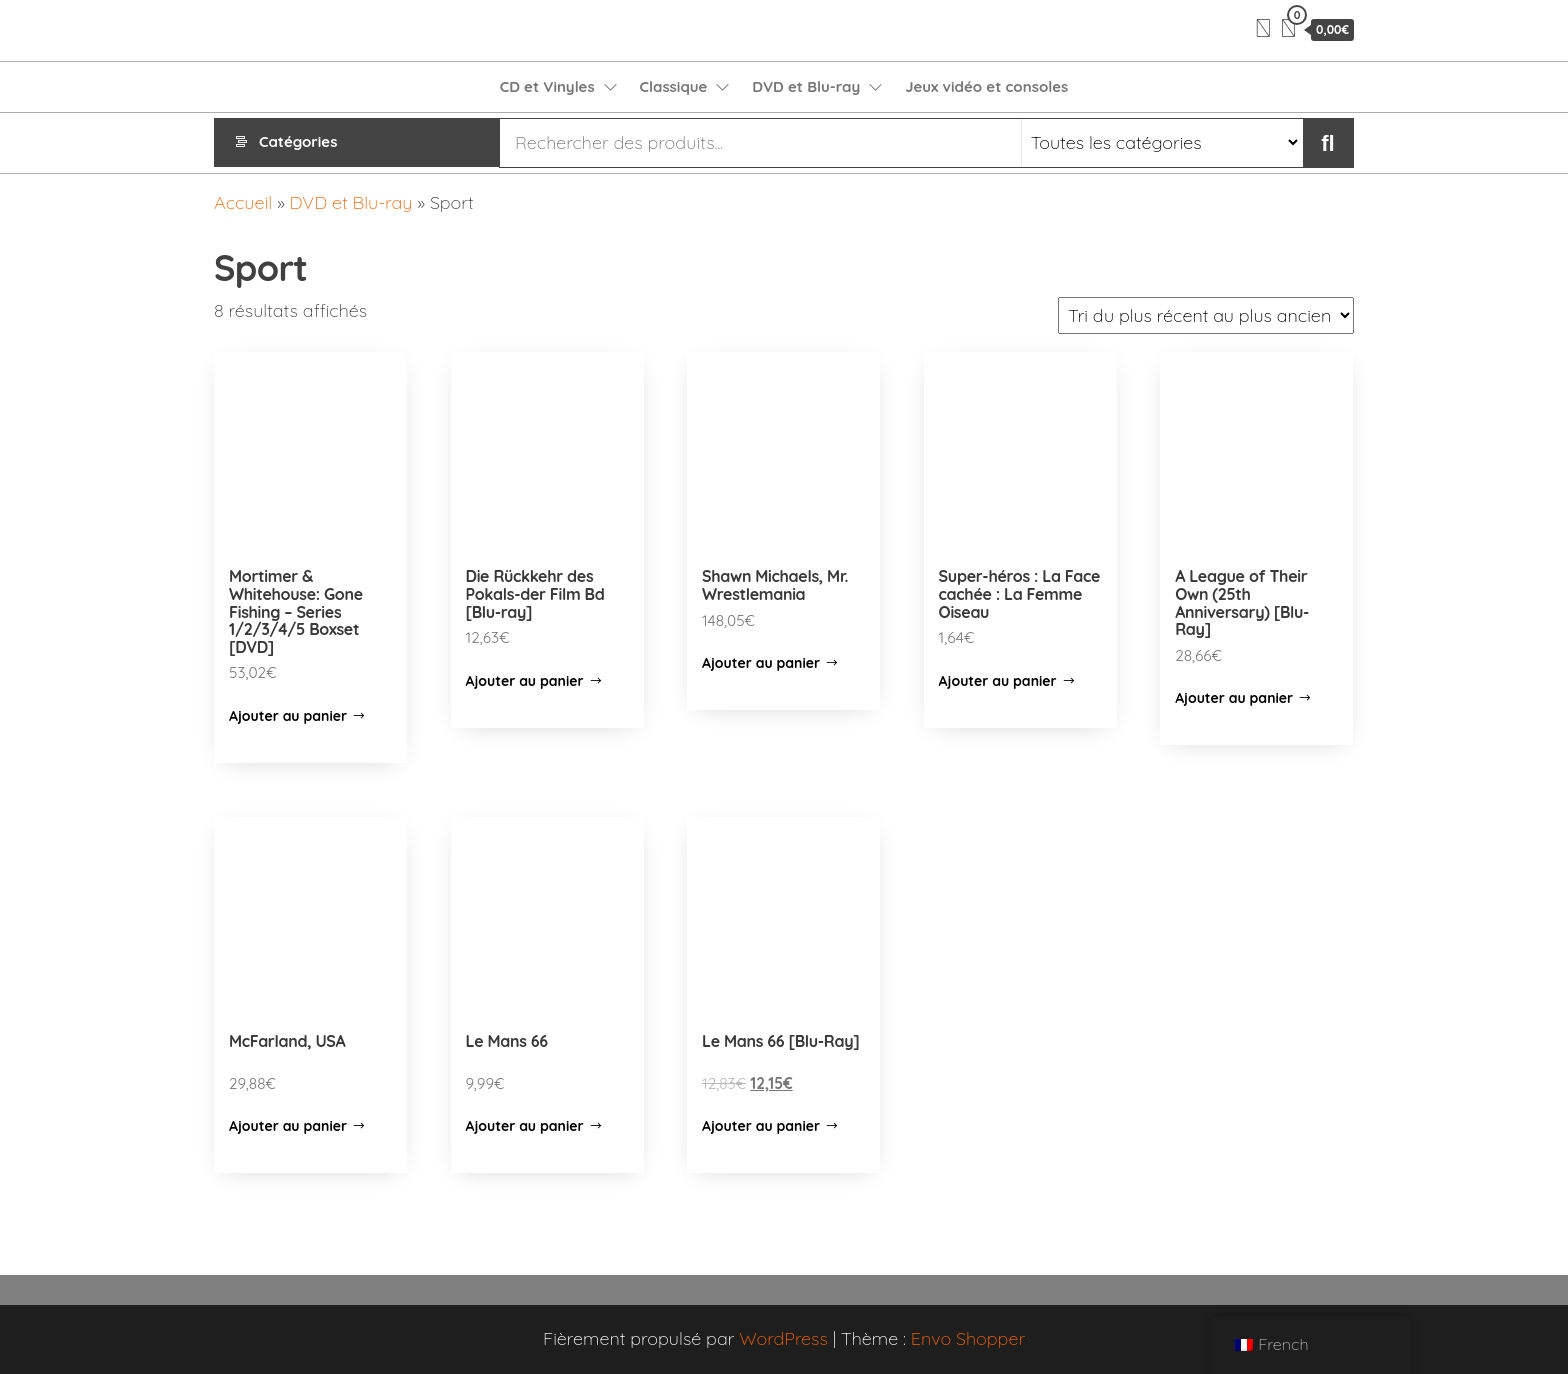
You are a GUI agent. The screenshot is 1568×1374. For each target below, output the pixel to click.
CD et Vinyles (547, 86)
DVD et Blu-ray (806, 86)
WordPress (783, 1338)
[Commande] (1206, 315)
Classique (674, 86)
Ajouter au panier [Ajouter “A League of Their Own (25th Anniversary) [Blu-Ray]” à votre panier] (1234, 698)
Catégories (298, 142)
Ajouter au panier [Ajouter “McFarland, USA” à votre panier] (288, 1126)
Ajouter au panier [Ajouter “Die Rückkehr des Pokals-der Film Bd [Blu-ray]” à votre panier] (525, 681)
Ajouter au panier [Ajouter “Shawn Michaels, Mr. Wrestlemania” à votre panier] (761, 663)
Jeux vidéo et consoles (986, 86)
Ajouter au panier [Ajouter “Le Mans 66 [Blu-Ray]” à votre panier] (761, 1126)
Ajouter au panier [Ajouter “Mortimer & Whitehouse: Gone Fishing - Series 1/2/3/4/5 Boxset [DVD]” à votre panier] (288, 716)
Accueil (243, 202)
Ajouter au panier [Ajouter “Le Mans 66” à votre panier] (525, 1126)
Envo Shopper (968, 1338)
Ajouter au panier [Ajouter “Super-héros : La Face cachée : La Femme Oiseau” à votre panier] (998, 681)
